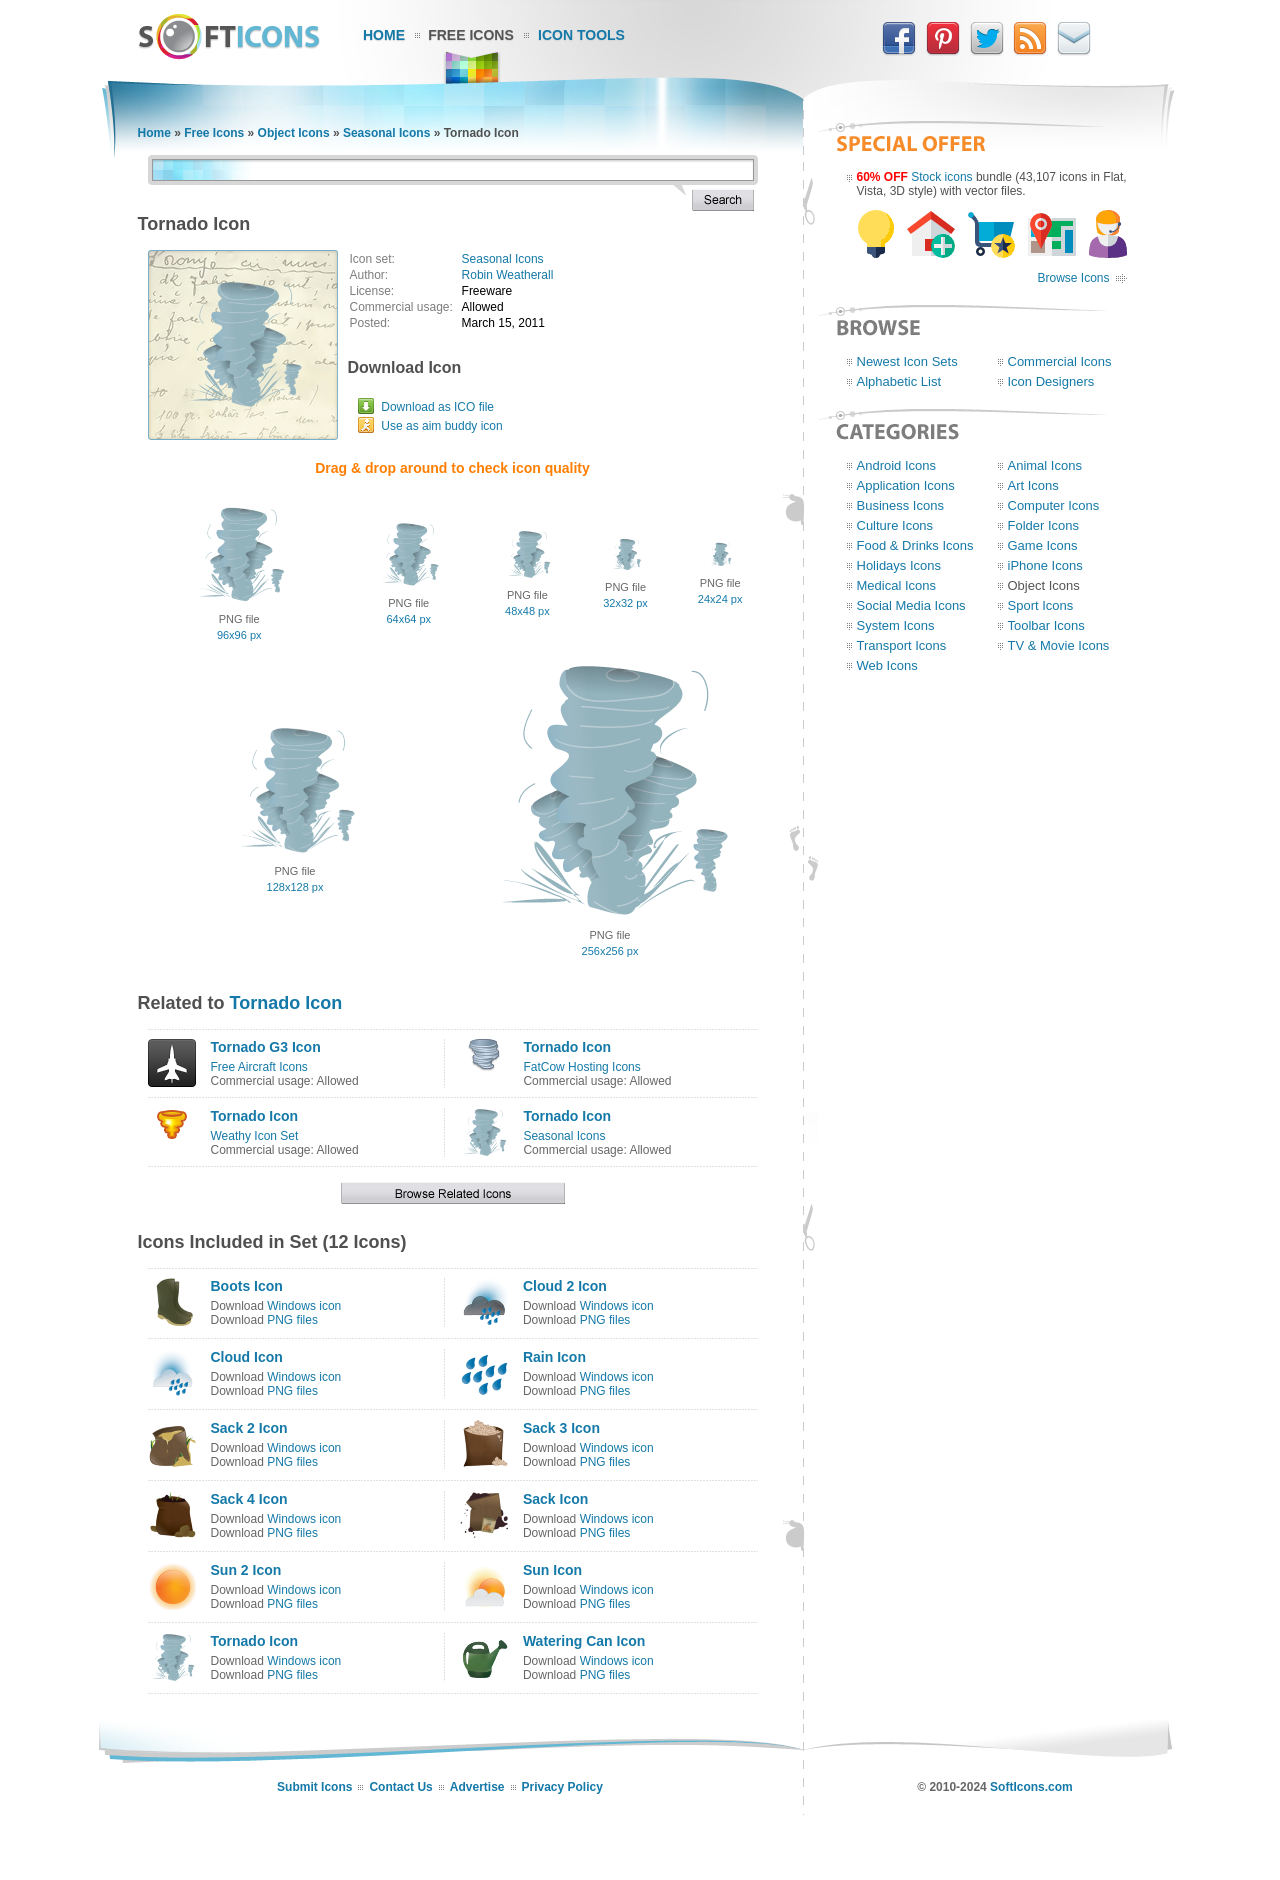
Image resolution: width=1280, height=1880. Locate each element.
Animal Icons (1045, 465)
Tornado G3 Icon (266, 1047)
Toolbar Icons (1046, 625)
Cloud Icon (247, 1357)
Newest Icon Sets (907, 361)
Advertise (477, 1787)
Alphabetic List (899, 381)
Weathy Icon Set (255, 1136)
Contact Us (400, 1787)
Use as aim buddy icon (441, 426)
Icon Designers (1051, 381)
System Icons (896, 625)
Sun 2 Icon (246, 1570)
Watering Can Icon (584, 1641)
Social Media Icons (911, 605)
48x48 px (527, 611)
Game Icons (1043, 545)
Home (384, 35)
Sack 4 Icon (249, 1499)
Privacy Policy (562, 1787)
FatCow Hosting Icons (581, 1067)
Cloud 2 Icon (565, 1286)
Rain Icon (554, 1357)
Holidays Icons (899, 565)
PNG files (292, 1320)
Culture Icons (895, 525)
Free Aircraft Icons (259, 1067)
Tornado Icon (286, 1003)
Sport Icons (1041, 605)
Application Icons (906, 485)
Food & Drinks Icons (915, 545)
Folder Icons (1044, 525)
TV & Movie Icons (1059, 645)
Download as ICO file (437, 407)
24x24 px (720, 599)
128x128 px (295, 887)
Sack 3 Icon (561, 1428)
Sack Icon (555, 1499)
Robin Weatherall (508, 275)
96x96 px (239, 635)
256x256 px (610, 951)
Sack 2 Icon (249, 1428)
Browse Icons (1073, 278)
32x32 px (625, 603)
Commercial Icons (1060, 361)
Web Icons (887, 665)
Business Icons (900, 505)
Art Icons (1033, 485)
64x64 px (408, 619)
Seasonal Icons (386, 133)
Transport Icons (902, 645)
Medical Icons (896, 585)
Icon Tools (581, 35)
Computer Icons (1054, 505)
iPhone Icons (1045, 565)
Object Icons (294, 133)
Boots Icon (247, 1286)
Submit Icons (314, 1787)
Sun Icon (552, 1570)
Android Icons (897, 465)
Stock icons (941, 177)
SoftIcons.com (1031, 1787)
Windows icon (304, 1306)
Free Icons (471, 35)
